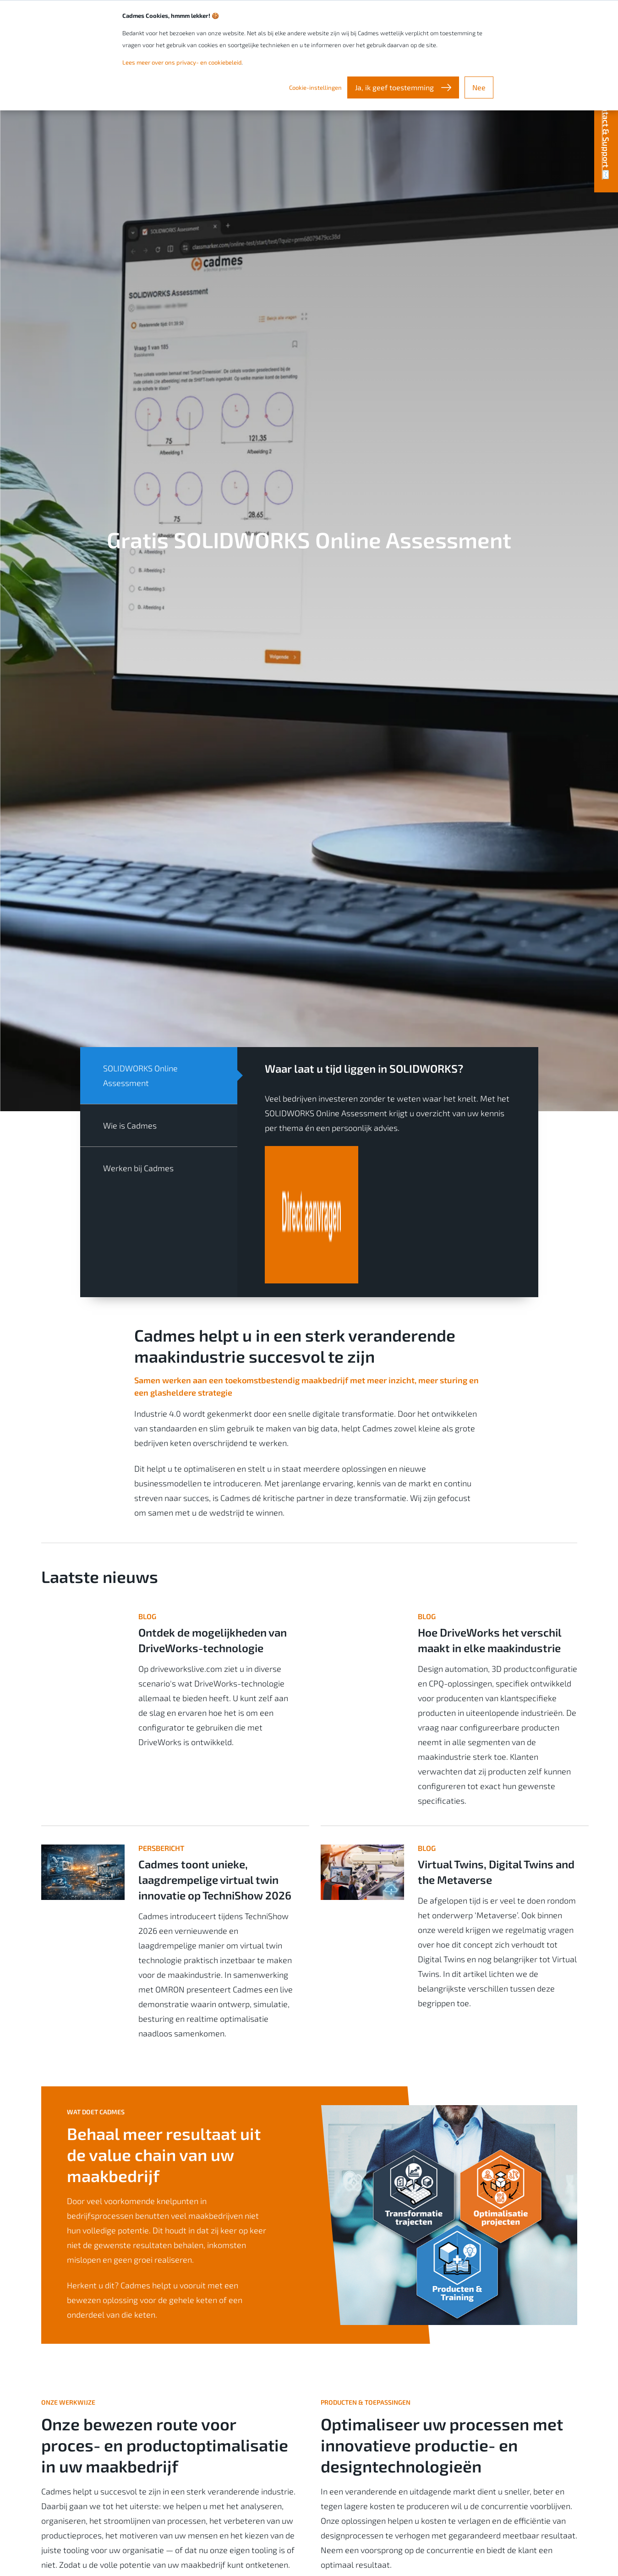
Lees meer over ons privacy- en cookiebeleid (181, 62)
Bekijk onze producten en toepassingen (404, 2484)
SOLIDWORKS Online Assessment (140, 1075)
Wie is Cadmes (130, 1125)
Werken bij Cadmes (138, 1168)
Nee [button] (479, 87)
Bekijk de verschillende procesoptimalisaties (135, 2484)
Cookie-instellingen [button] (315, 87)
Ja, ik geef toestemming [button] (395, 87)
